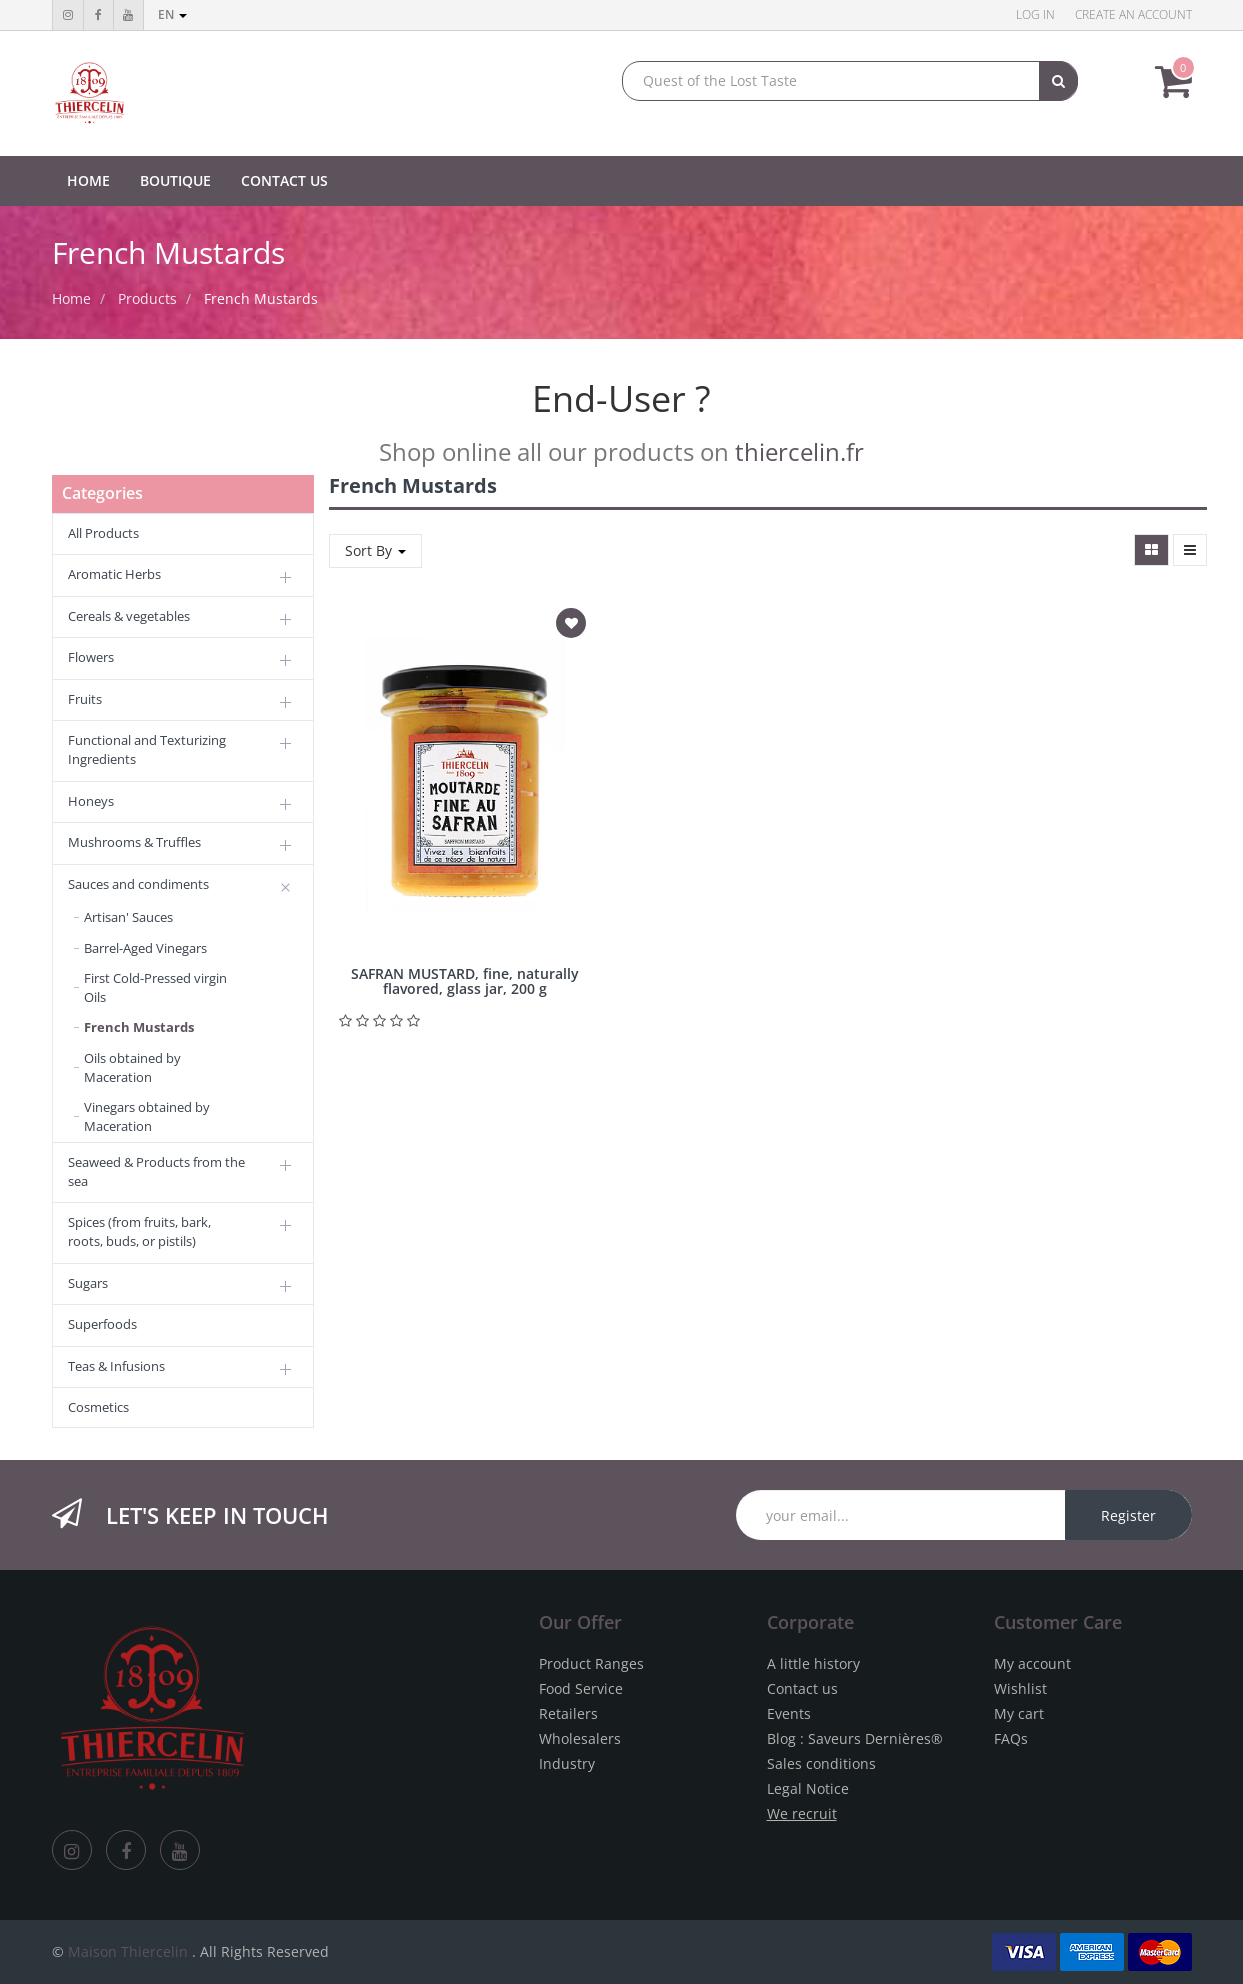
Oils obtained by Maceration (132, 1067)
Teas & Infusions (116, 1366)
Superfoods (102, 1324)
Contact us (802, 1688)
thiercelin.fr (799, 451)
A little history (813, 1663)
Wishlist (1020, 1688)
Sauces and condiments (138, 884)
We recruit (802, 1813)
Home (71, 298)
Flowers (91, 657)
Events (789, 1713)
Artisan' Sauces (128, 917)
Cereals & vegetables (129, 616)
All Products (103, 533)
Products (147, 298)
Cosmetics (98, 1407)
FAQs (1011, 1738)
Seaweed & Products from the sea (156, 1171)
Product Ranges (591, 1663)
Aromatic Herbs (114, 574)
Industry (567, 1763)
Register (1128, 1515)
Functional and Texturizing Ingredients (147, 749)
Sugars (88, 1283)
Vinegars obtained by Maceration (147, 1116)
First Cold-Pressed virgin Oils (155, 987)
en (172, 14)
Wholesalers (580, 1738)
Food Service (581, 1688)
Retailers (568, 1713)
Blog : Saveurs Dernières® (855, 1738)
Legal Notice (808, 1788)
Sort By (375, 550)
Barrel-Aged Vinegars (145, 948)
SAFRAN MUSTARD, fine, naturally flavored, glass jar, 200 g (465, 981)
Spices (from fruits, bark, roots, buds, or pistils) (139, 1231)
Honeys (91, 801)
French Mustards (261, 298)
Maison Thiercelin (128, 1951)
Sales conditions (821, 1763)
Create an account (1133, 14)
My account (1032, 1663)
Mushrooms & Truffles (134, 842)
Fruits (85, 699)
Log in (1035, 14)
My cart (1019, 1713)
